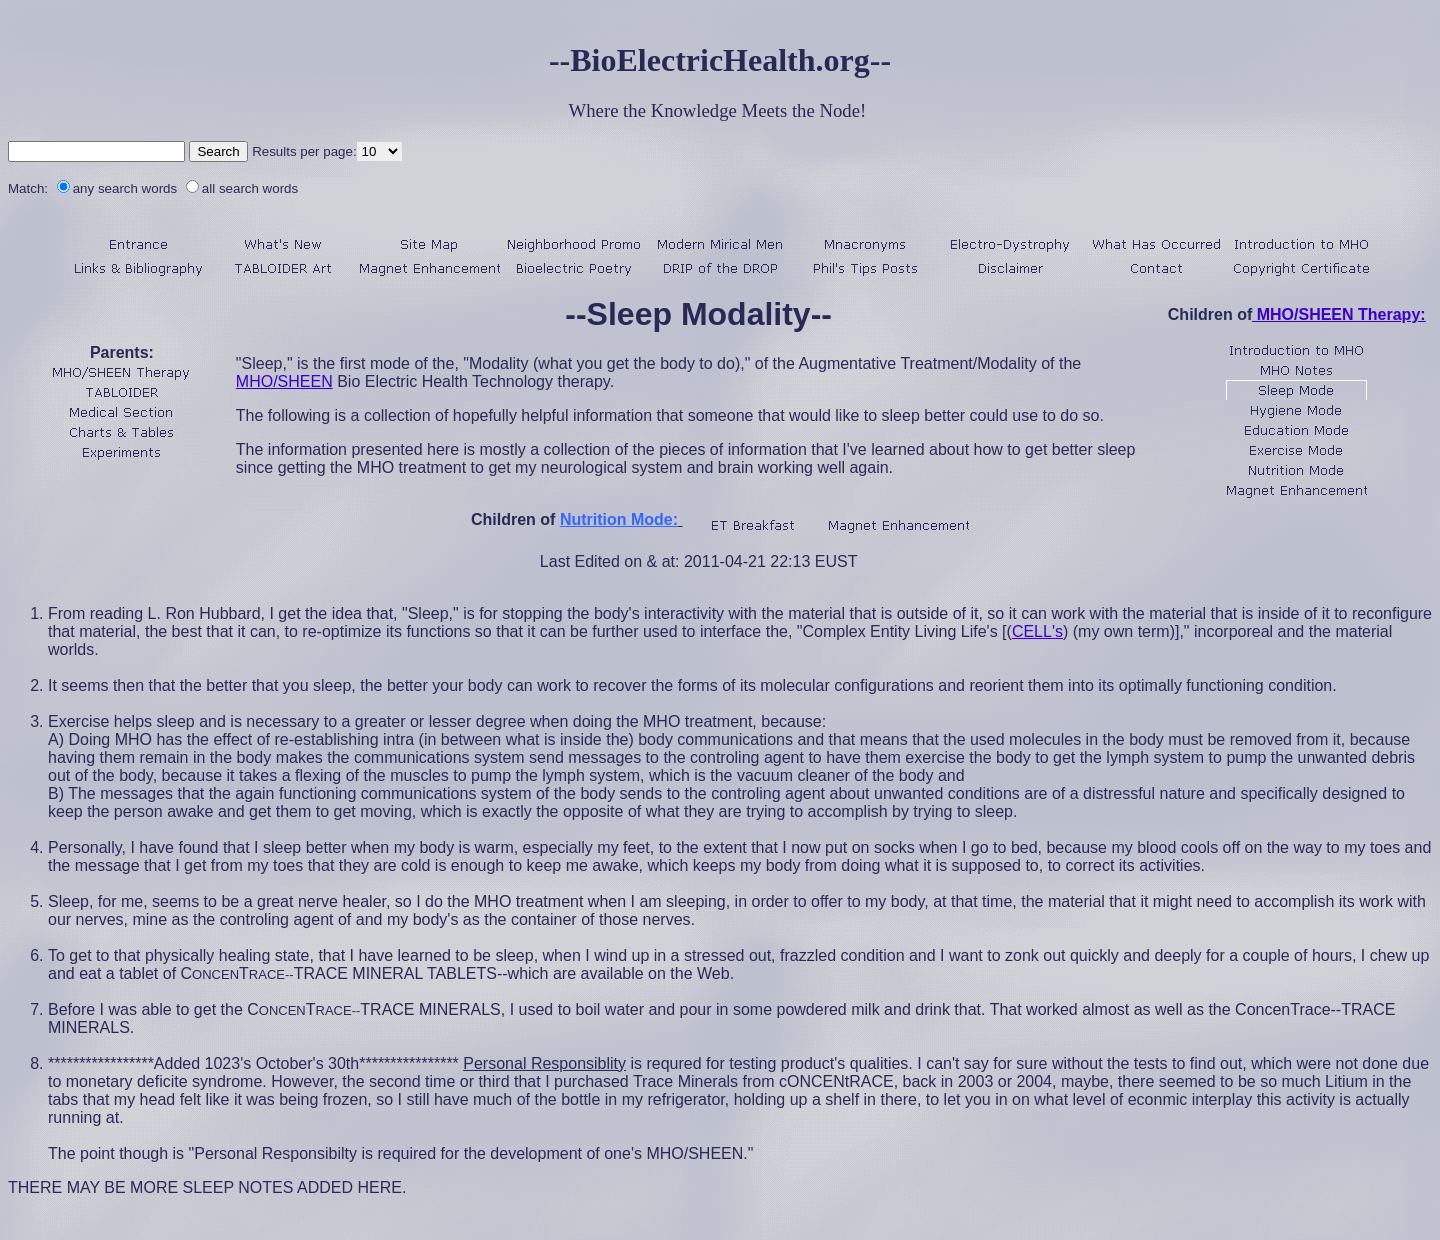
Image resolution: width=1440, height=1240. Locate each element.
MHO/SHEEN (284, 381)
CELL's (1037, 631)
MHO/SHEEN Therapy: (1338, 314)
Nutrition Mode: (619, 519)
